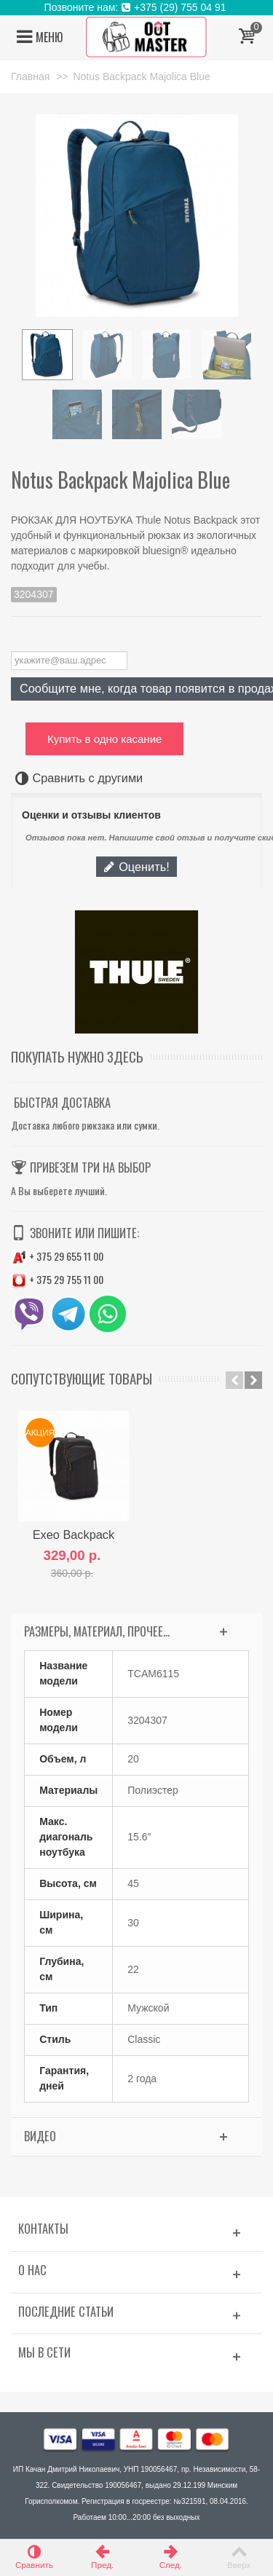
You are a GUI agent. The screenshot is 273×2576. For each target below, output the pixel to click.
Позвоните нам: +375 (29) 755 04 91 (136, 7)
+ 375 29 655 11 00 (57, 1256)
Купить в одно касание (104, 739)
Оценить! (136, 866)
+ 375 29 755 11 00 (57, 1279)
